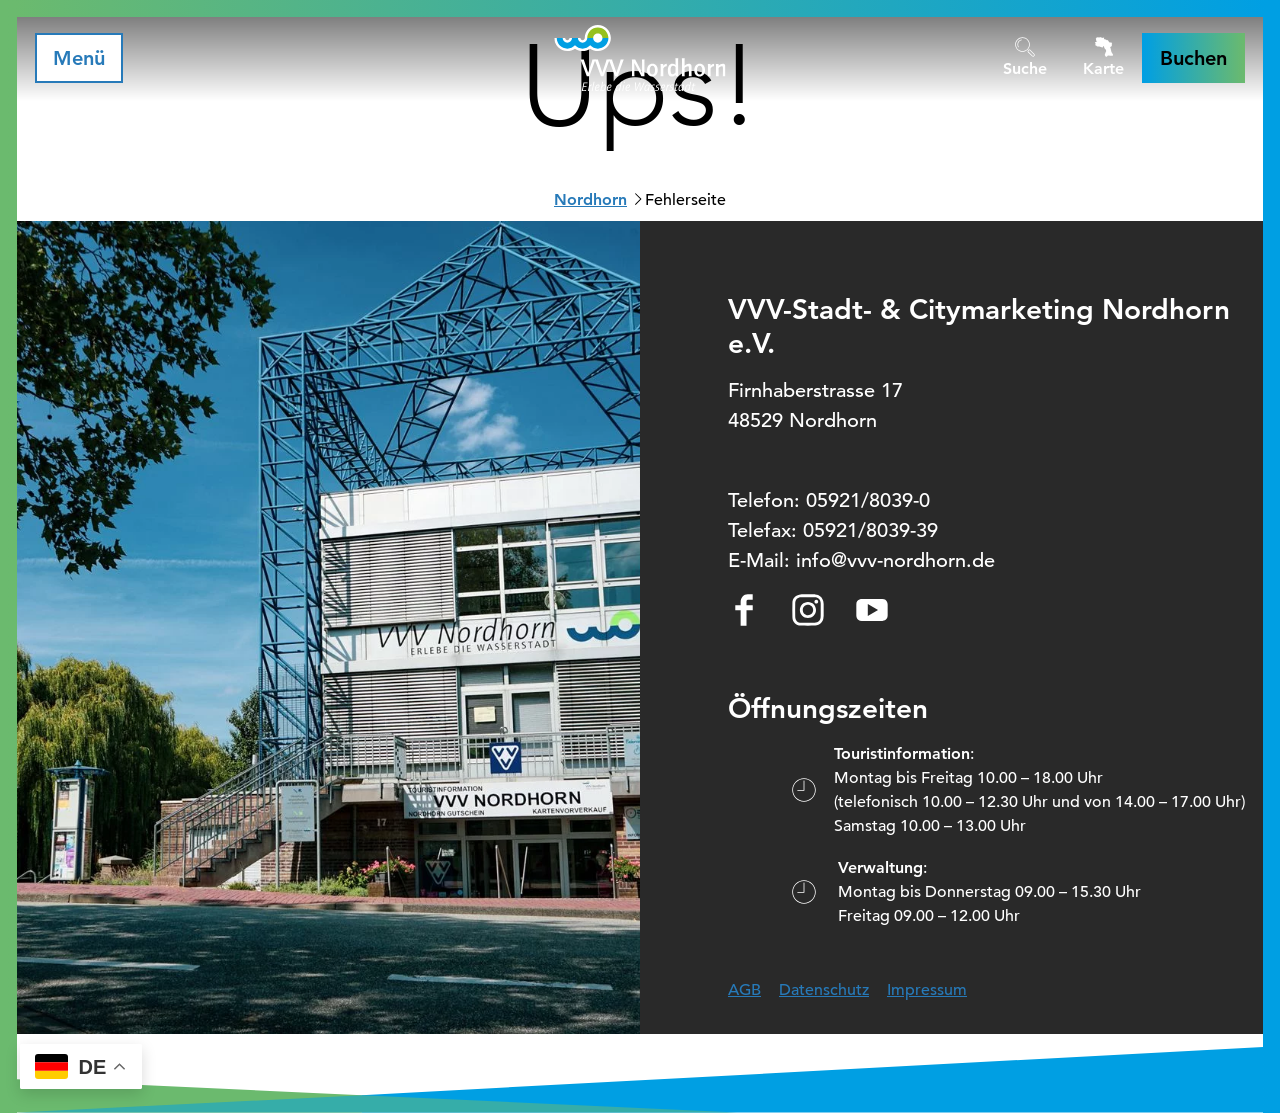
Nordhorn (590, 199)
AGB (744, 990)
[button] (1193, 58)
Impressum (927, 990)
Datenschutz (824, 990)
